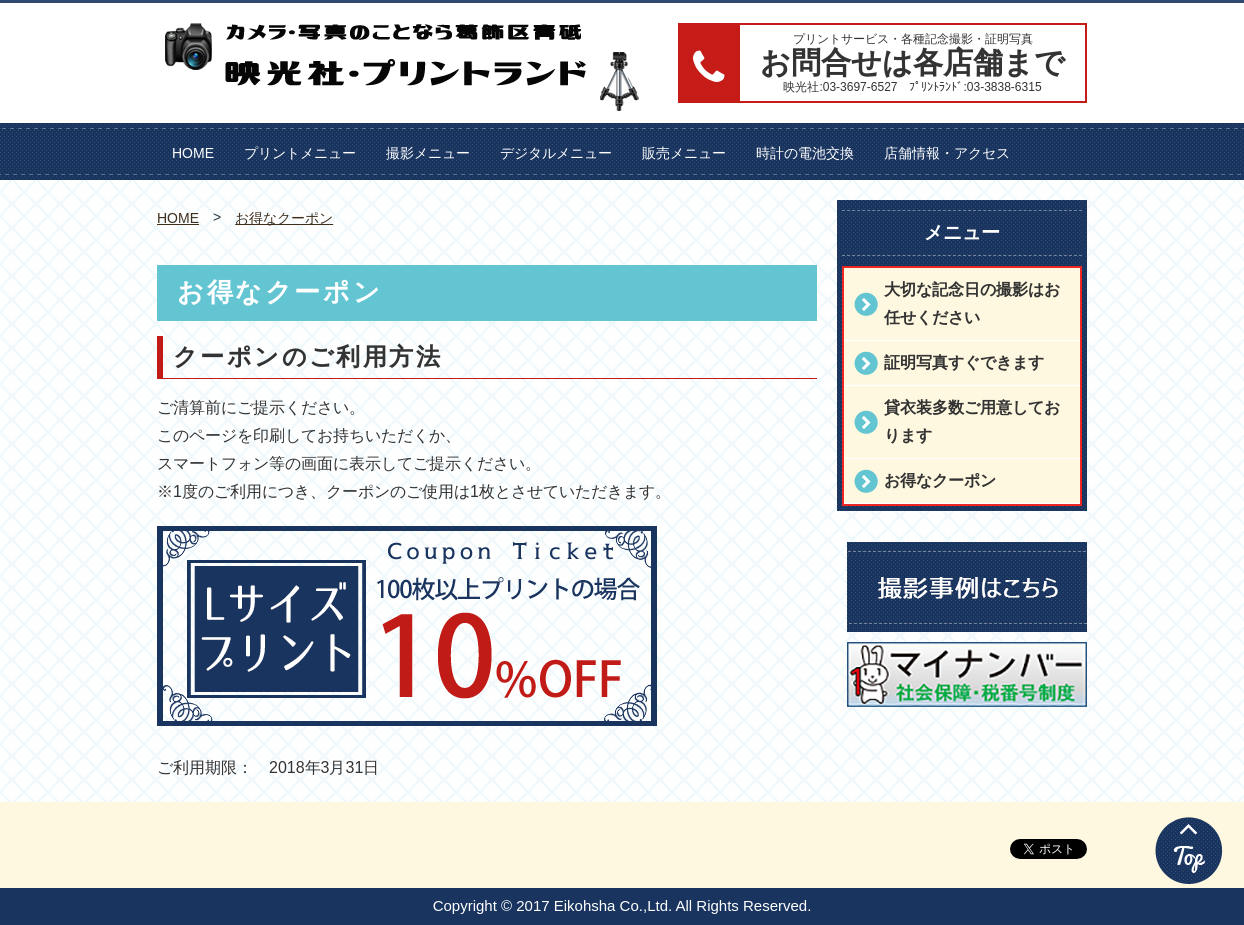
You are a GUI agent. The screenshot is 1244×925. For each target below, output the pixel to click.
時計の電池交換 (805, 153)
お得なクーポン (284, 218)
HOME (193, 153)
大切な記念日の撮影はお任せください (972, 303)
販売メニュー (684, 153)
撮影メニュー (428, 153)
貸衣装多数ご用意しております (972, 421)
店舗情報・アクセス (947, 153)
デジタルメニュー (556, 153)
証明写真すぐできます (964, 362)
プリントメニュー (300, 153)
